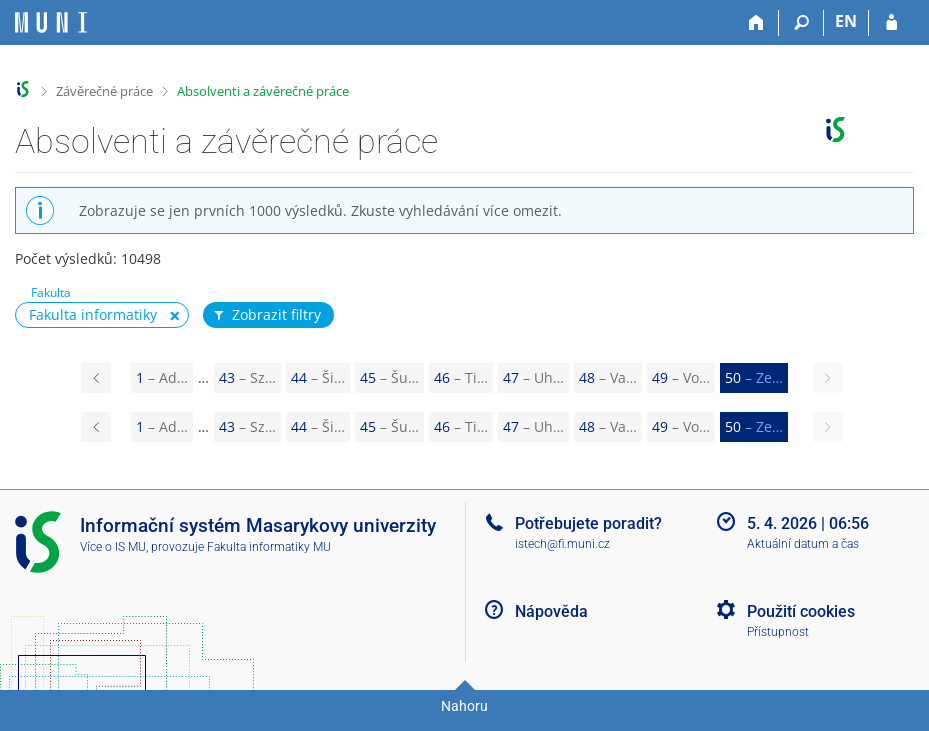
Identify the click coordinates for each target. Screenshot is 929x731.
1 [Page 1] (162, 377)
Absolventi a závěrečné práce (263, 91)
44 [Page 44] (318, 377)
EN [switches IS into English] (846, 21)
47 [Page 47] (533, 377)
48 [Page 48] (608, 377)
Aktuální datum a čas (803, 544)
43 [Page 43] (247, 377)
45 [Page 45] (389, 377)
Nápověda (551, 611)
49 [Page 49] (681, 377)
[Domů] (756, 23)
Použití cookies (801, 611)
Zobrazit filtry (266, 315)
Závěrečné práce (104, 91)
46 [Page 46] (461, 377)
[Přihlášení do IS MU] (891, 23)
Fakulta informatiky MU (269, 547)
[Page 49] (96, 378)
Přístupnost (778, 632)
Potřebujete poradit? (588, 523)
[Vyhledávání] (801, 23)
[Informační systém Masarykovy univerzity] (51, 22)
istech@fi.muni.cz (562, 544)
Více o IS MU (113, 547)
